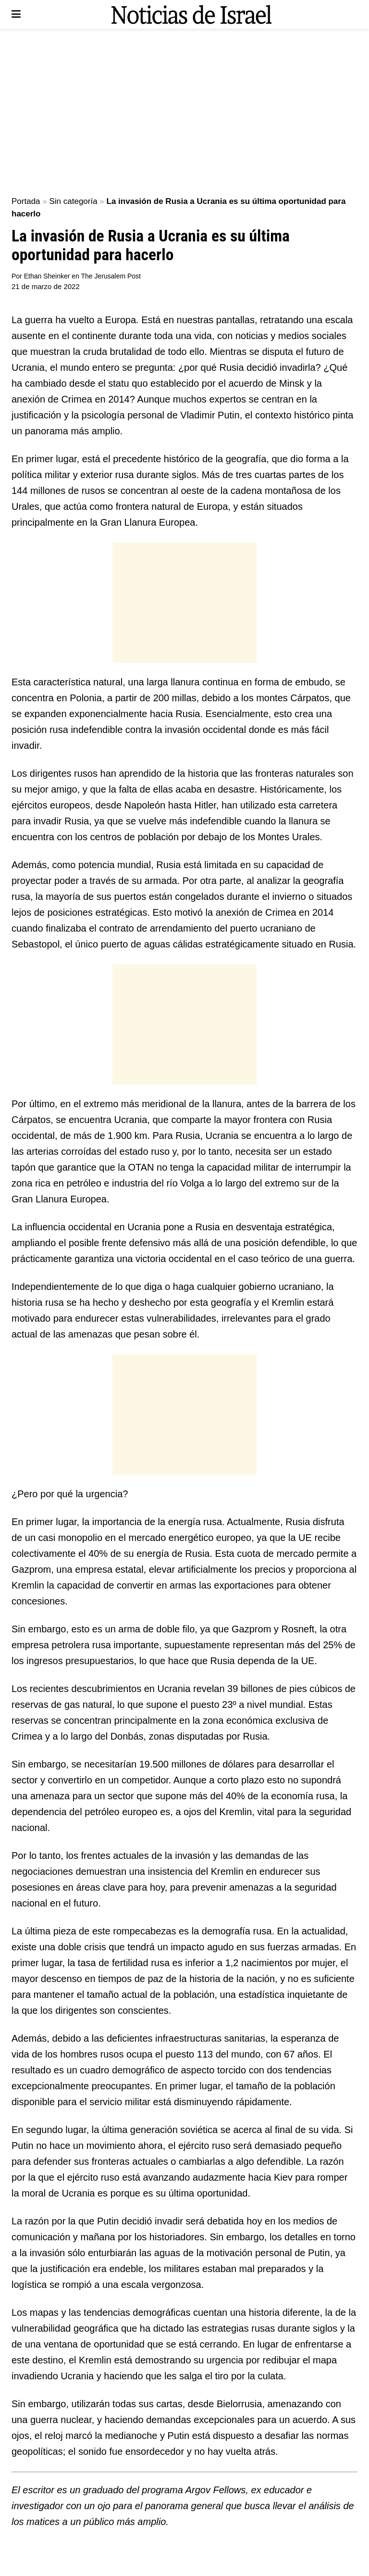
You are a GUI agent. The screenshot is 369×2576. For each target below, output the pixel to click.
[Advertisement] (184, 110)
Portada (26, 201)
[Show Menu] (16, 14)
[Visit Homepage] (191, 14)
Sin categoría (73, 201)
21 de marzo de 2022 (46, 286)
